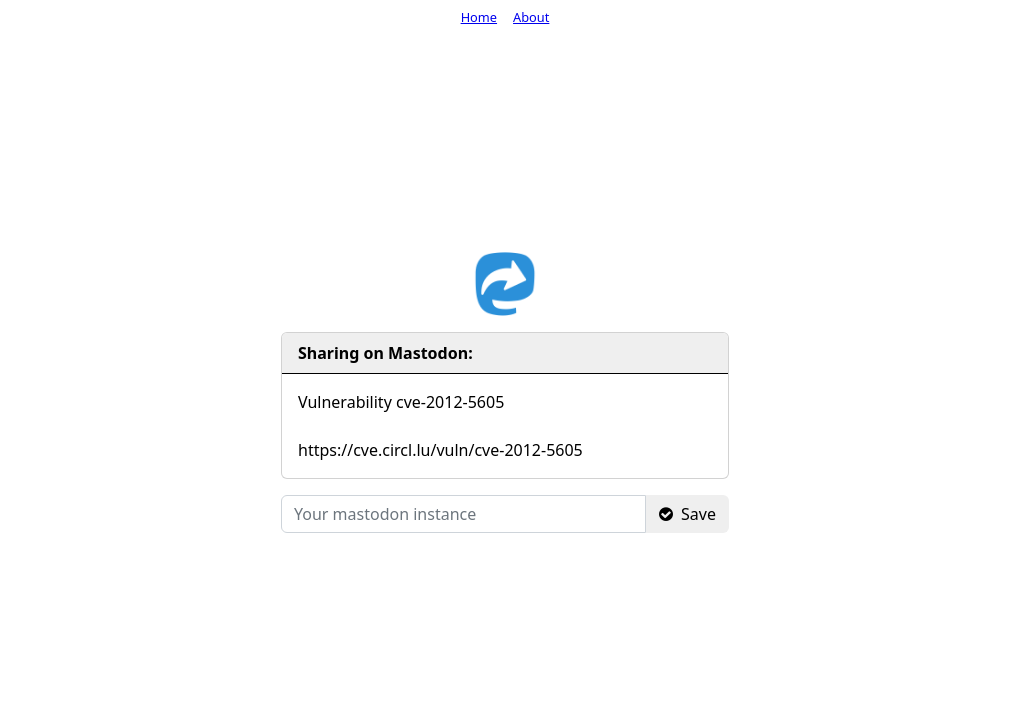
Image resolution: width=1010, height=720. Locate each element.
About (531, 17)
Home (479, 17)
